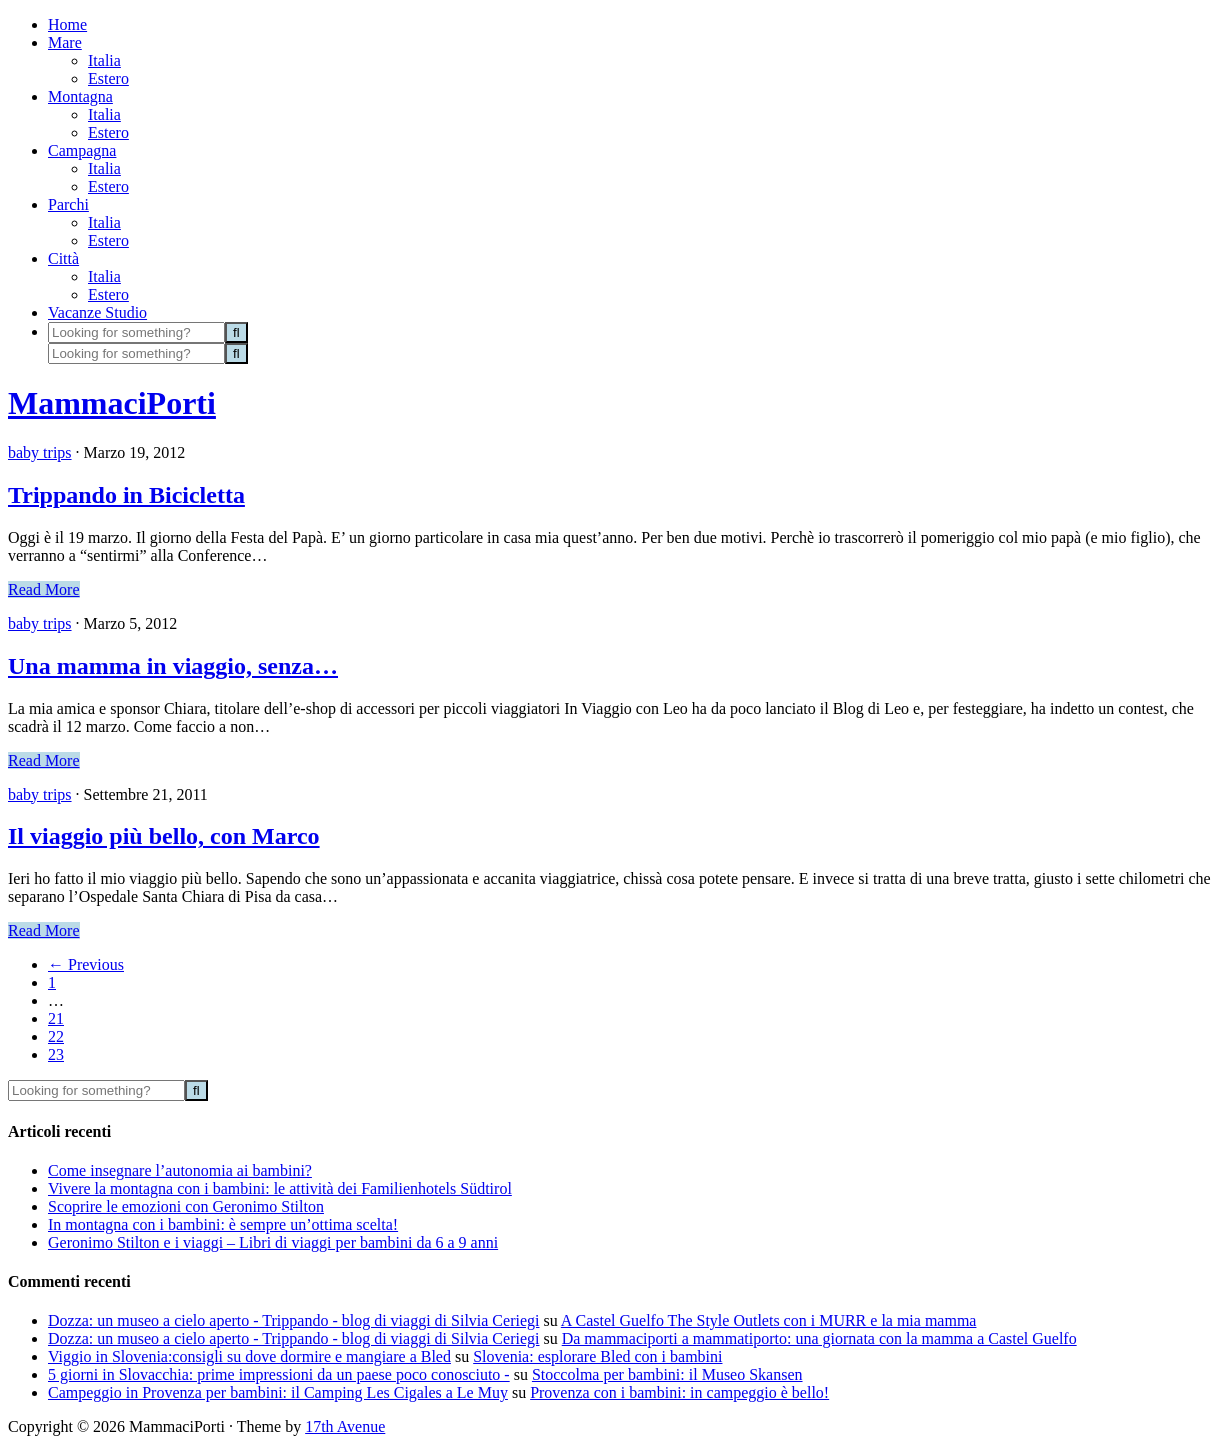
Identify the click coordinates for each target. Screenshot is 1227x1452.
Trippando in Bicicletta (126, 495)
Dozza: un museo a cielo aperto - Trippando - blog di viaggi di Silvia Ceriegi (293, 1320)
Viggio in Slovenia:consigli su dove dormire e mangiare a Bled (249, 1356)
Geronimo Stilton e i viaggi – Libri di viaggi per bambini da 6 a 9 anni (273, 1242)
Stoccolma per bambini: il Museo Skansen (667, 1374)
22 (56, 1036)
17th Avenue (345, 1426)
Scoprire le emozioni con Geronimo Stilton (186, 1206)
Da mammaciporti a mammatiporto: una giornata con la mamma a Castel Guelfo (819, 1338)
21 (56, 1018)
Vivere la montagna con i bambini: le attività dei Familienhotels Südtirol (280, 1188)
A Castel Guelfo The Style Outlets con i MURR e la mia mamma (769, 1320)
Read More (44, 589)
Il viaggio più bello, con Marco (164, 836)
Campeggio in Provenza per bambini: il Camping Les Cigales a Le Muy (278, 1392)
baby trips (40, 452)
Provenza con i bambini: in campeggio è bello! (679, 1392)
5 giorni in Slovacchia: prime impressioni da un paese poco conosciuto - (279, 1374)
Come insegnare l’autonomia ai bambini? (180, 1170)
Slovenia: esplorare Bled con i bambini (597, 1356)
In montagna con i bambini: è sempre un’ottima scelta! (223, 1224)
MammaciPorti (112, 403)
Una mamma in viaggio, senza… (173, 666)
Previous (86, 964)
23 (56, 1054)
